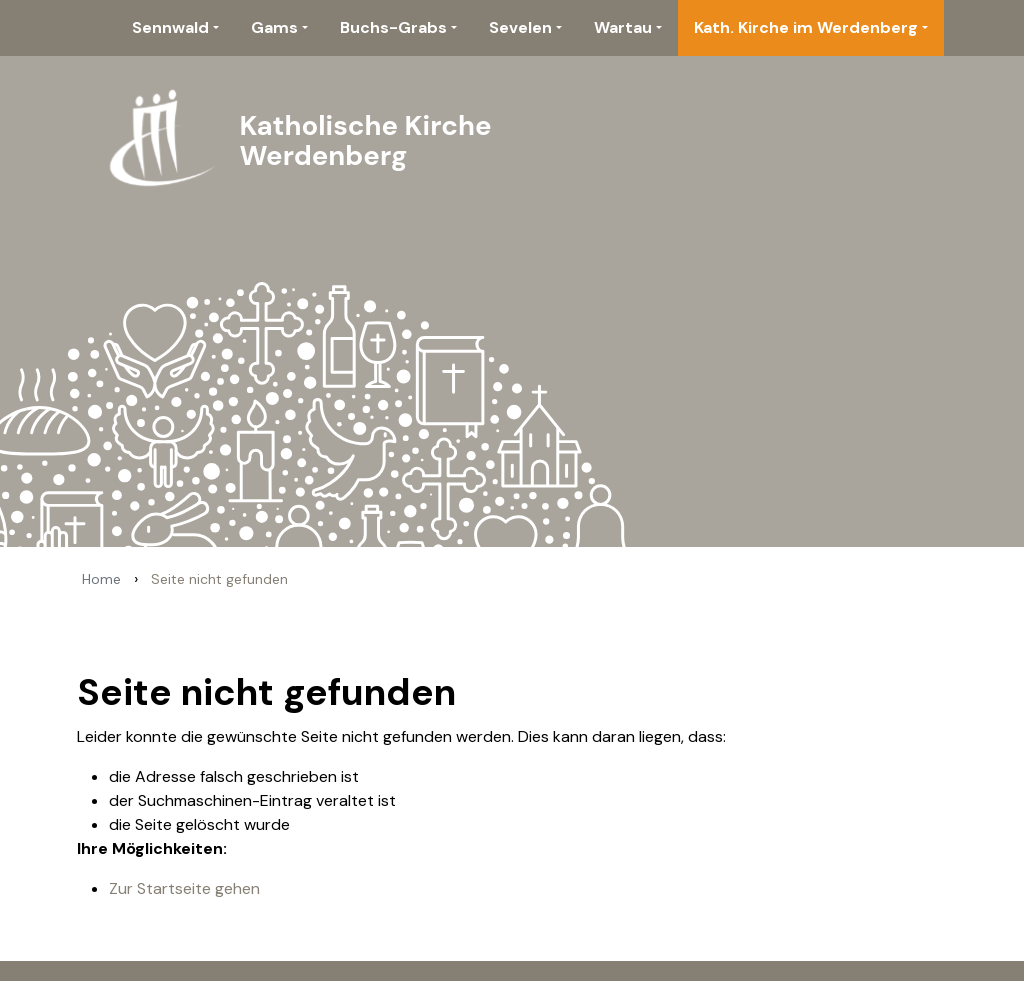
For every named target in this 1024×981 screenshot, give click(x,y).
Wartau (623, 27)
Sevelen (520, 27)
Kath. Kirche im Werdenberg (806, 27)
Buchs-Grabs (393, 27)
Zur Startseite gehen (184, 888)
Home (101, 579)
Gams (274, 27)
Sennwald (170, 27)
